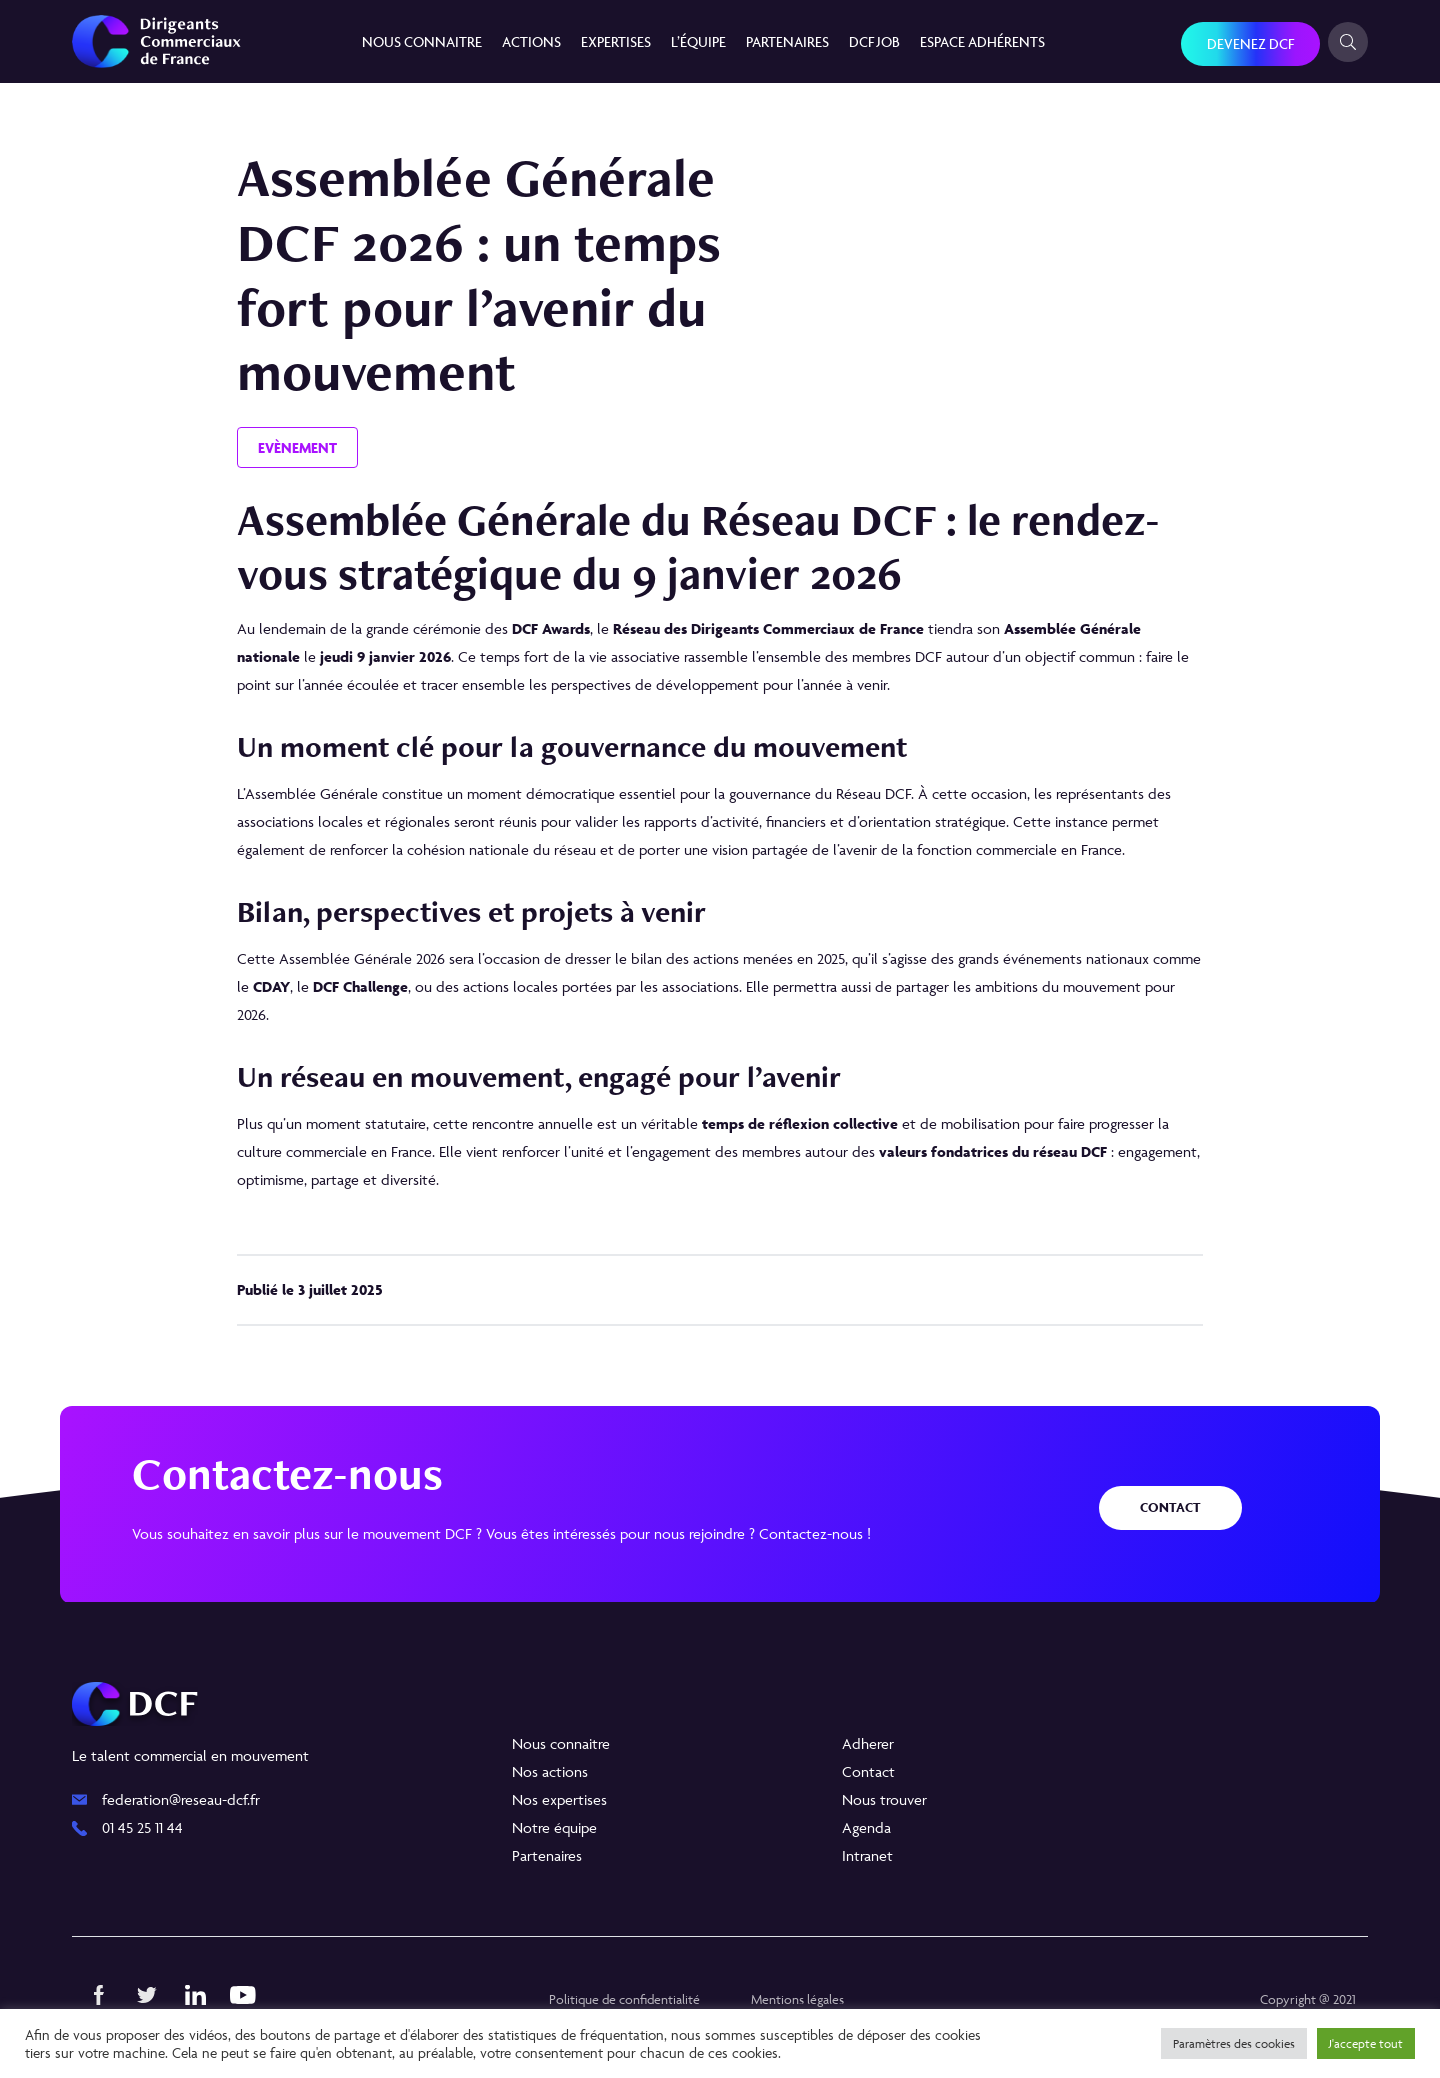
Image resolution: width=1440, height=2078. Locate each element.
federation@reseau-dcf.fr (181, 1799)
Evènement (297, 447)
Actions (531, 41)
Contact (1170, 1507)
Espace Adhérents (982, 41)
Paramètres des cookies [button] (1234, 2043)
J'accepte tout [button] (1366, 2043)
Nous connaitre (422, 41)
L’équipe (698, 41)
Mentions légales (797, 1999)
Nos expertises (559, 1799)
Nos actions (550, 1771)
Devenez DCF (1250, 43)
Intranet (867, 1855)
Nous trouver (884, 1799)
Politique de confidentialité (624, 1999)
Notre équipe (554, 1827)
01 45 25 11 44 (142, 1827)
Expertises (616, 41)
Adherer (868, 1743)
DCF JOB (874, 41)
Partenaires (787, 41)
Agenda (866, 1827)
